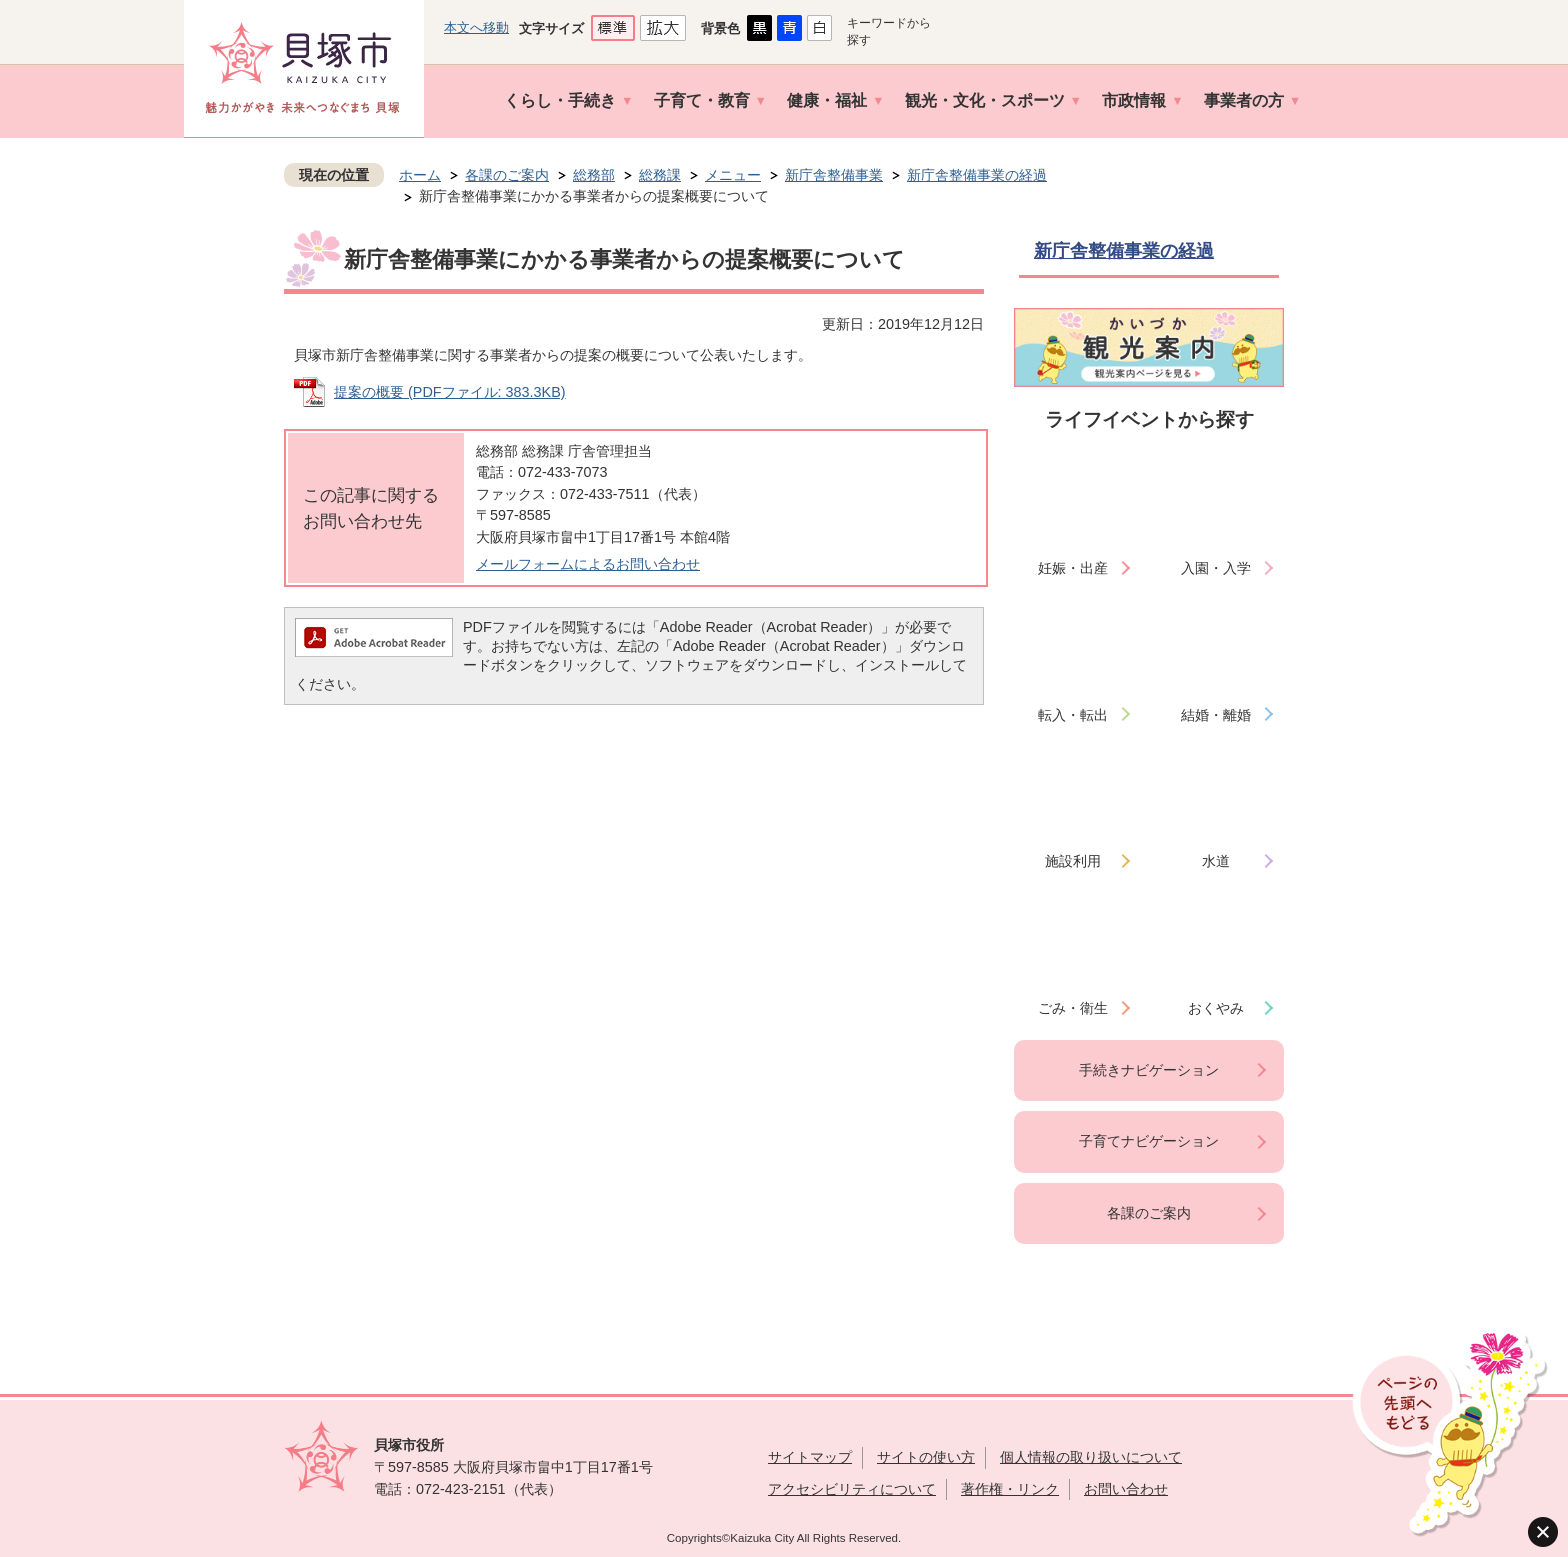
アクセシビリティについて (852, 1489)
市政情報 (1134, 100)
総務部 (594, 175)
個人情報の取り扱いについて (1091, 1457)
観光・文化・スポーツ (985, 100)
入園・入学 (1216, 568)
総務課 (660, 175)
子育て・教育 (702, 100)
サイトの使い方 (926, 1457)
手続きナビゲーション (1149, 1070)
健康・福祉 (827, 100)
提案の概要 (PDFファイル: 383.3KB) (450, 392)
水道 (1216, 861)
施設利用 (1073, 861)
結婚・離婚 (1216, 715)
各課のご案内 (507, 175)
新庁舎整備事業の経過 (977, 175)
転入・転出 (1073, 715)
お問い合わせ (1126, 1489)
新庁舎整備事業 (834, 175)
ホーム (420, 175)
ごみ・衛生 (1073, 1008)
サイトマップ (810, 1457)
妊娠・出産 (1073, 568)
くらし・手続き (560, 100)
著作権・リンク (1010, 1489)
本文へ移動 (476, 27)
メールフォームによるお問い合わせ (588, 564)
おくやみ (1216, 1008)
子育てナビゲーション (1149, 1141)
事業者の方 (1244, 100)
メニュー (733, 175)
